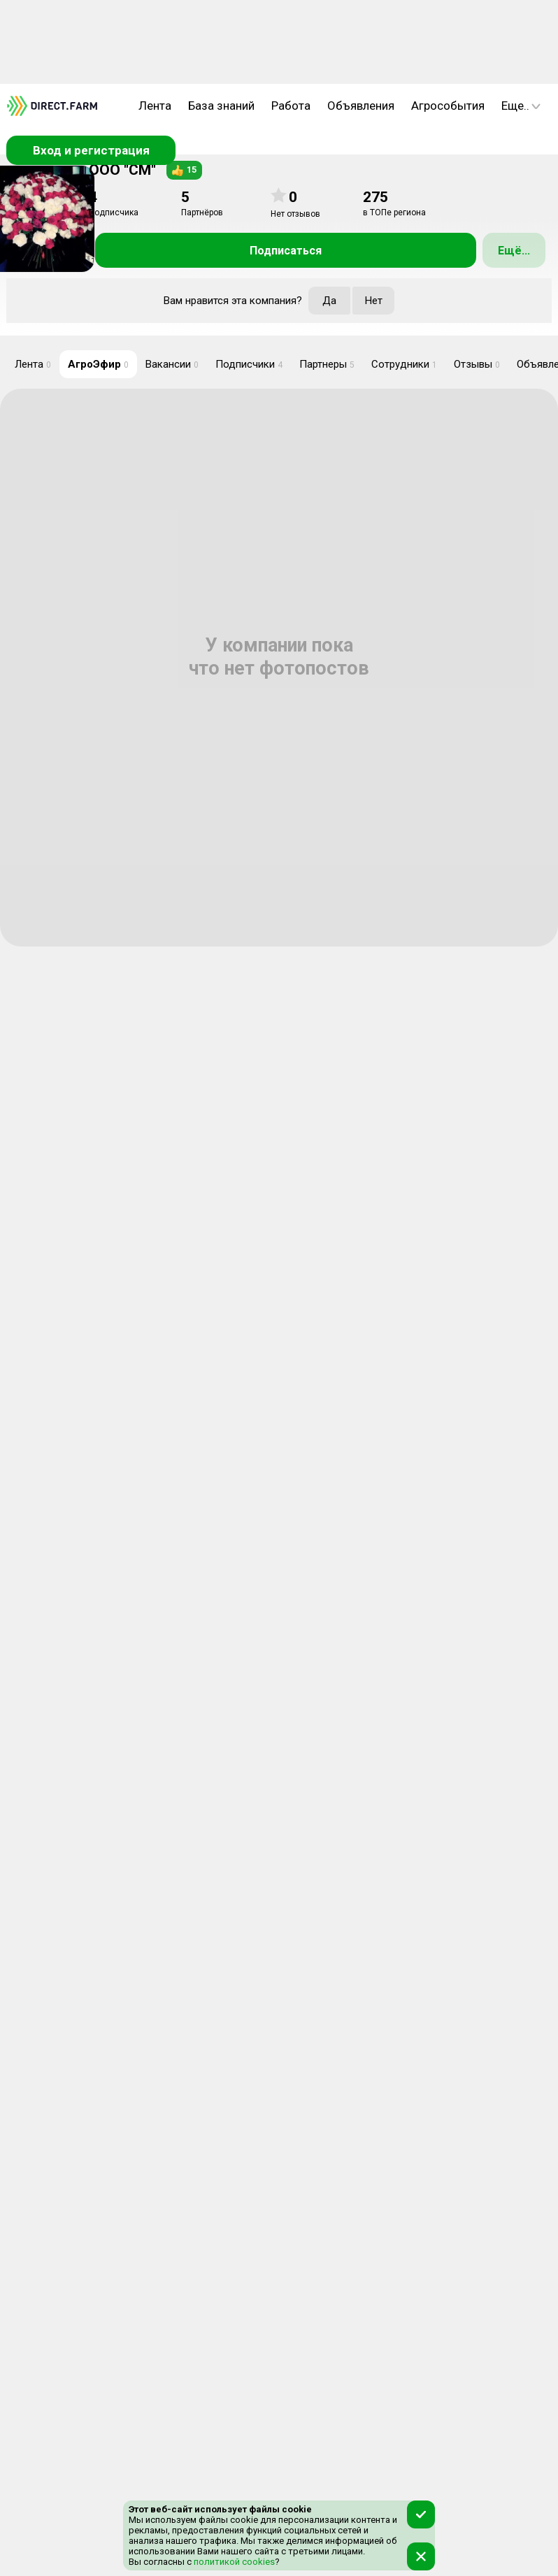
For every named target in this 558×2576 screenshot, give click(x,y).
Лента (154, 106)
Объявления (360, 106)
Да (329, 300)
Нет (373, 300)
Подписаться (286, 250)
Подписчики (248, 364)
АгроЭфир (98, 364)
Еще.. (521, 106)
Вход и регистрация (91, 150)
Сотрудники (404, 364)
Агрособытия (448, 106)
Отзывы (477, 364)
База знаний (221, 106)
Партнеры (327, 364)
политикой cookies (233, 2561)
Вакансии (172, 364)
